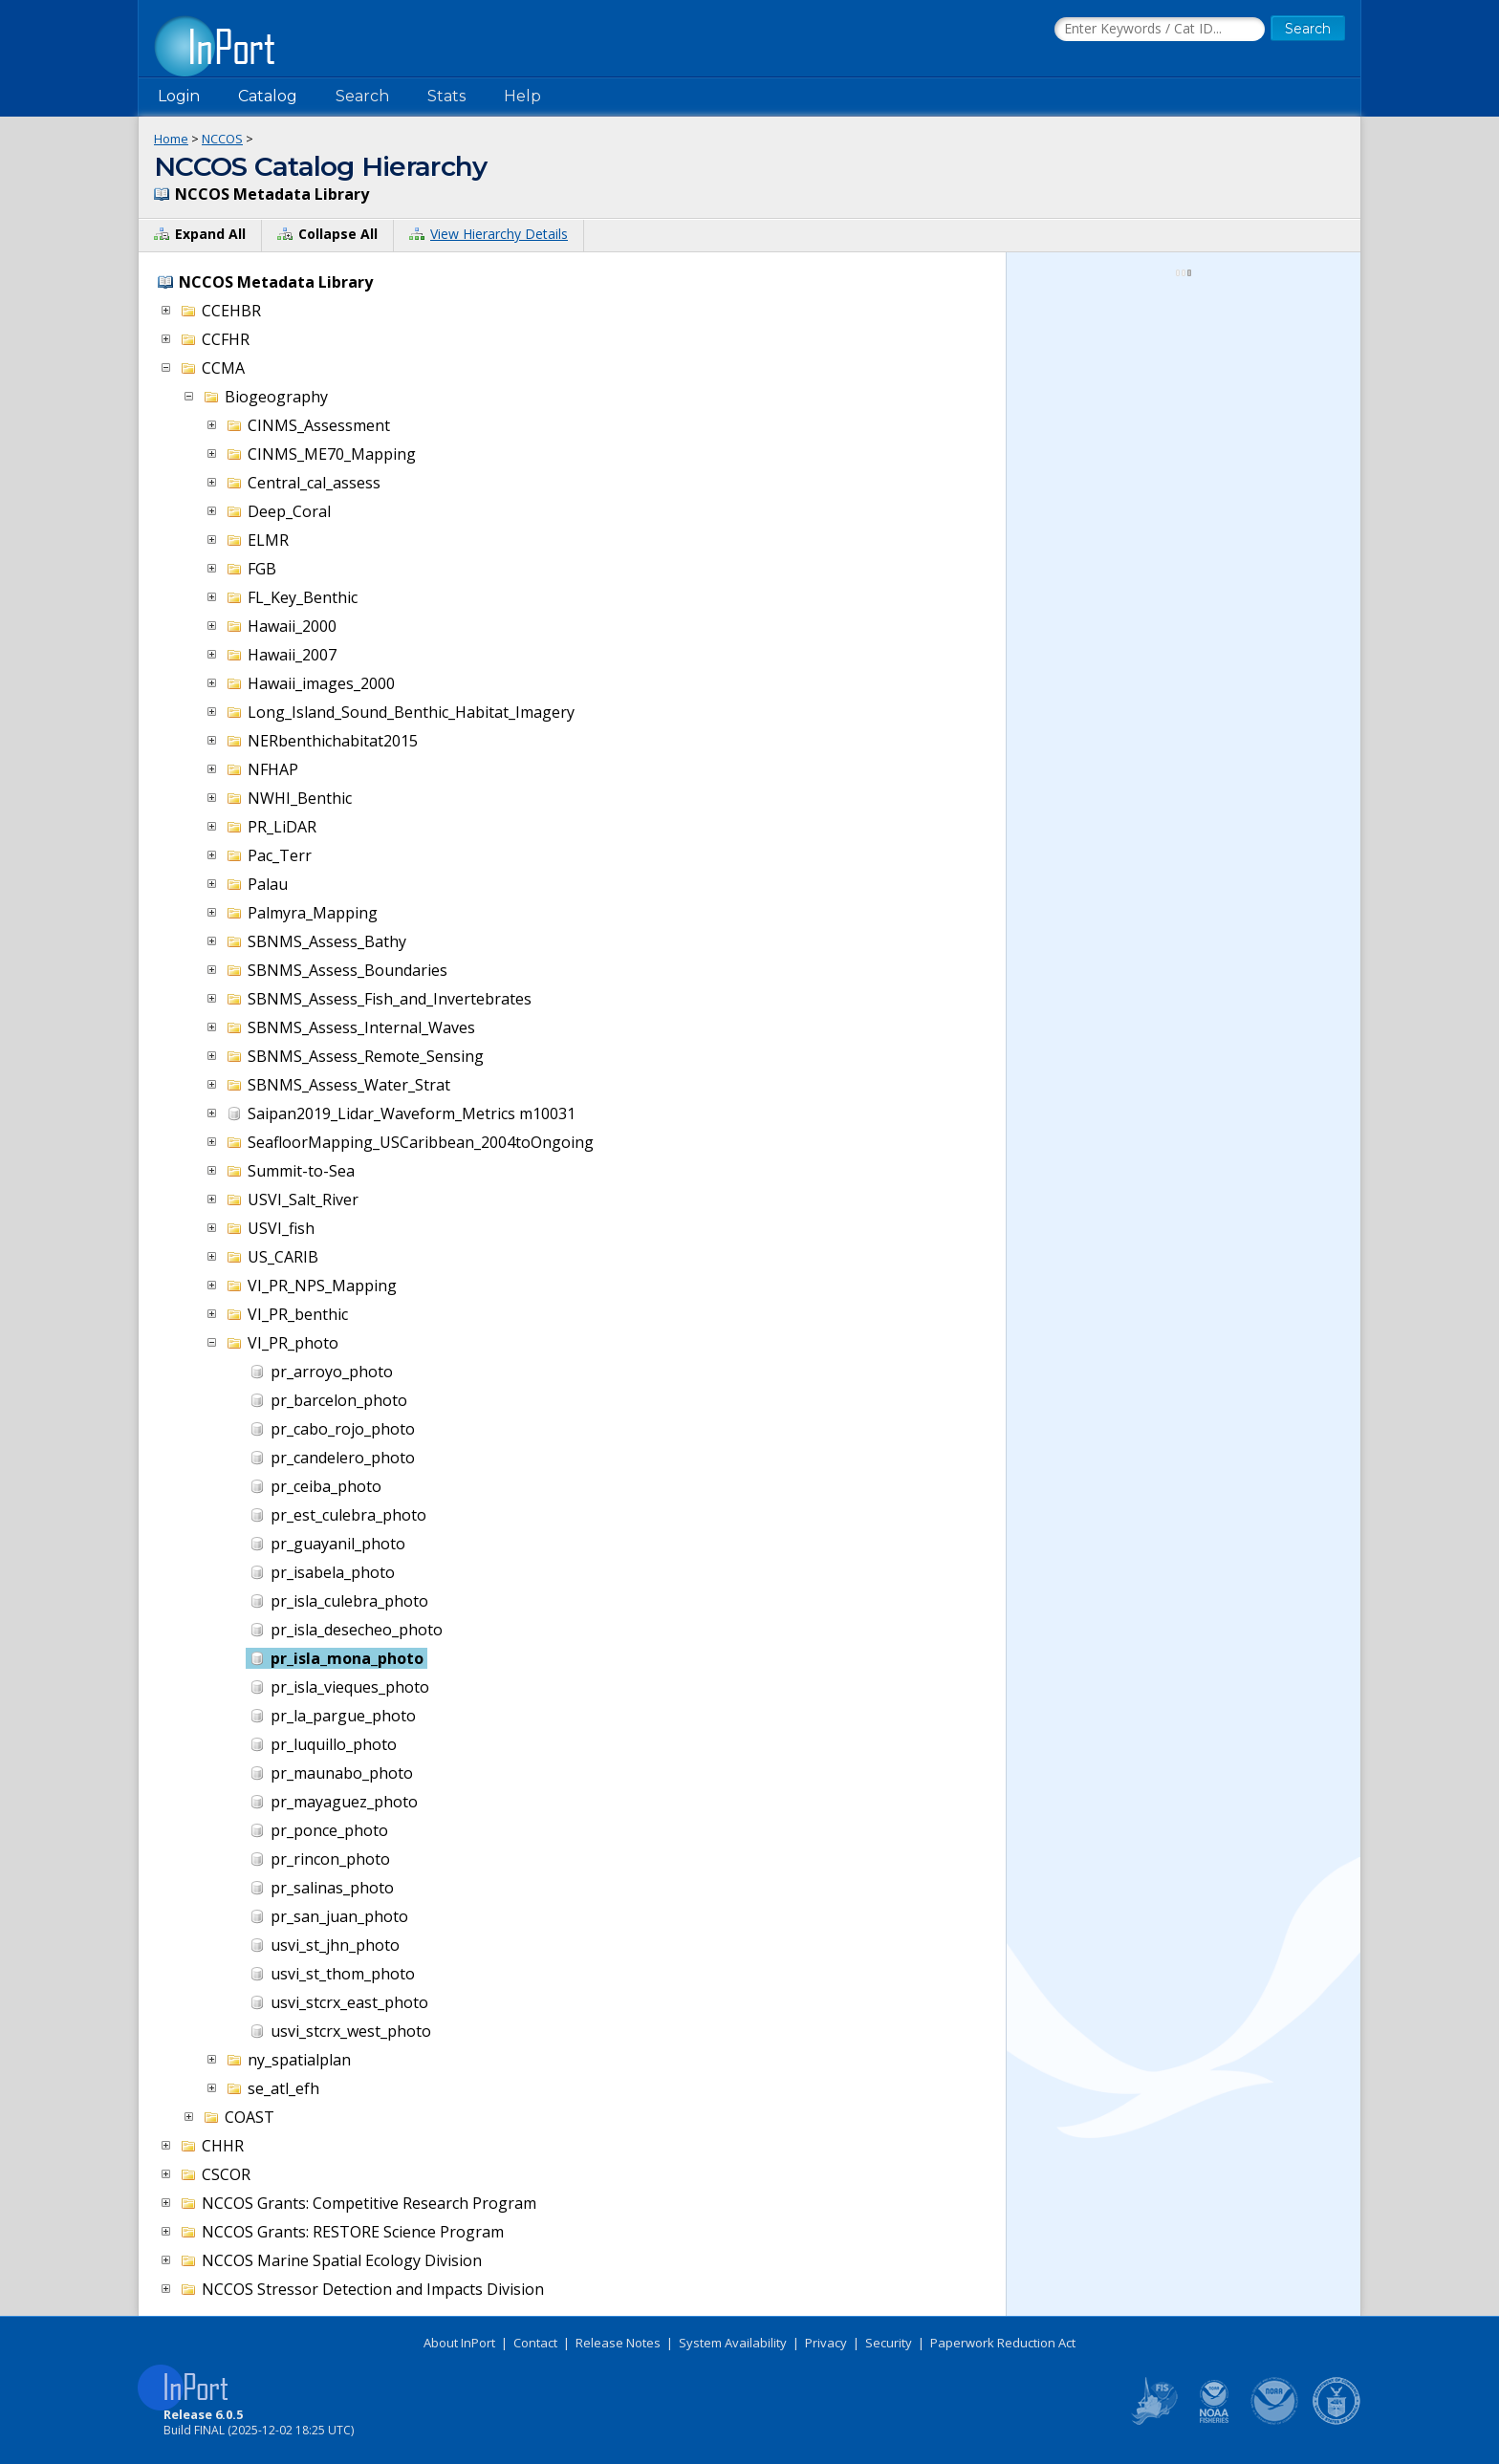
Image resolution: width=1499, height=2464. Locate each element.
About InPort (459, 2342)
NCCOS (222, 138)
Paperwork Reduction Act (1002, 2342)
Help (522, 96)
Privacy (826, 2342)
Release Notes (618, 2342)
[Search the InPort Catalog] (1159, 29)
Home (171, 138)
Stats (446, 96)
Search (362, 96)
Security (888, 2342)
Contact (535, 2342)
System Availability (733, 2342)
